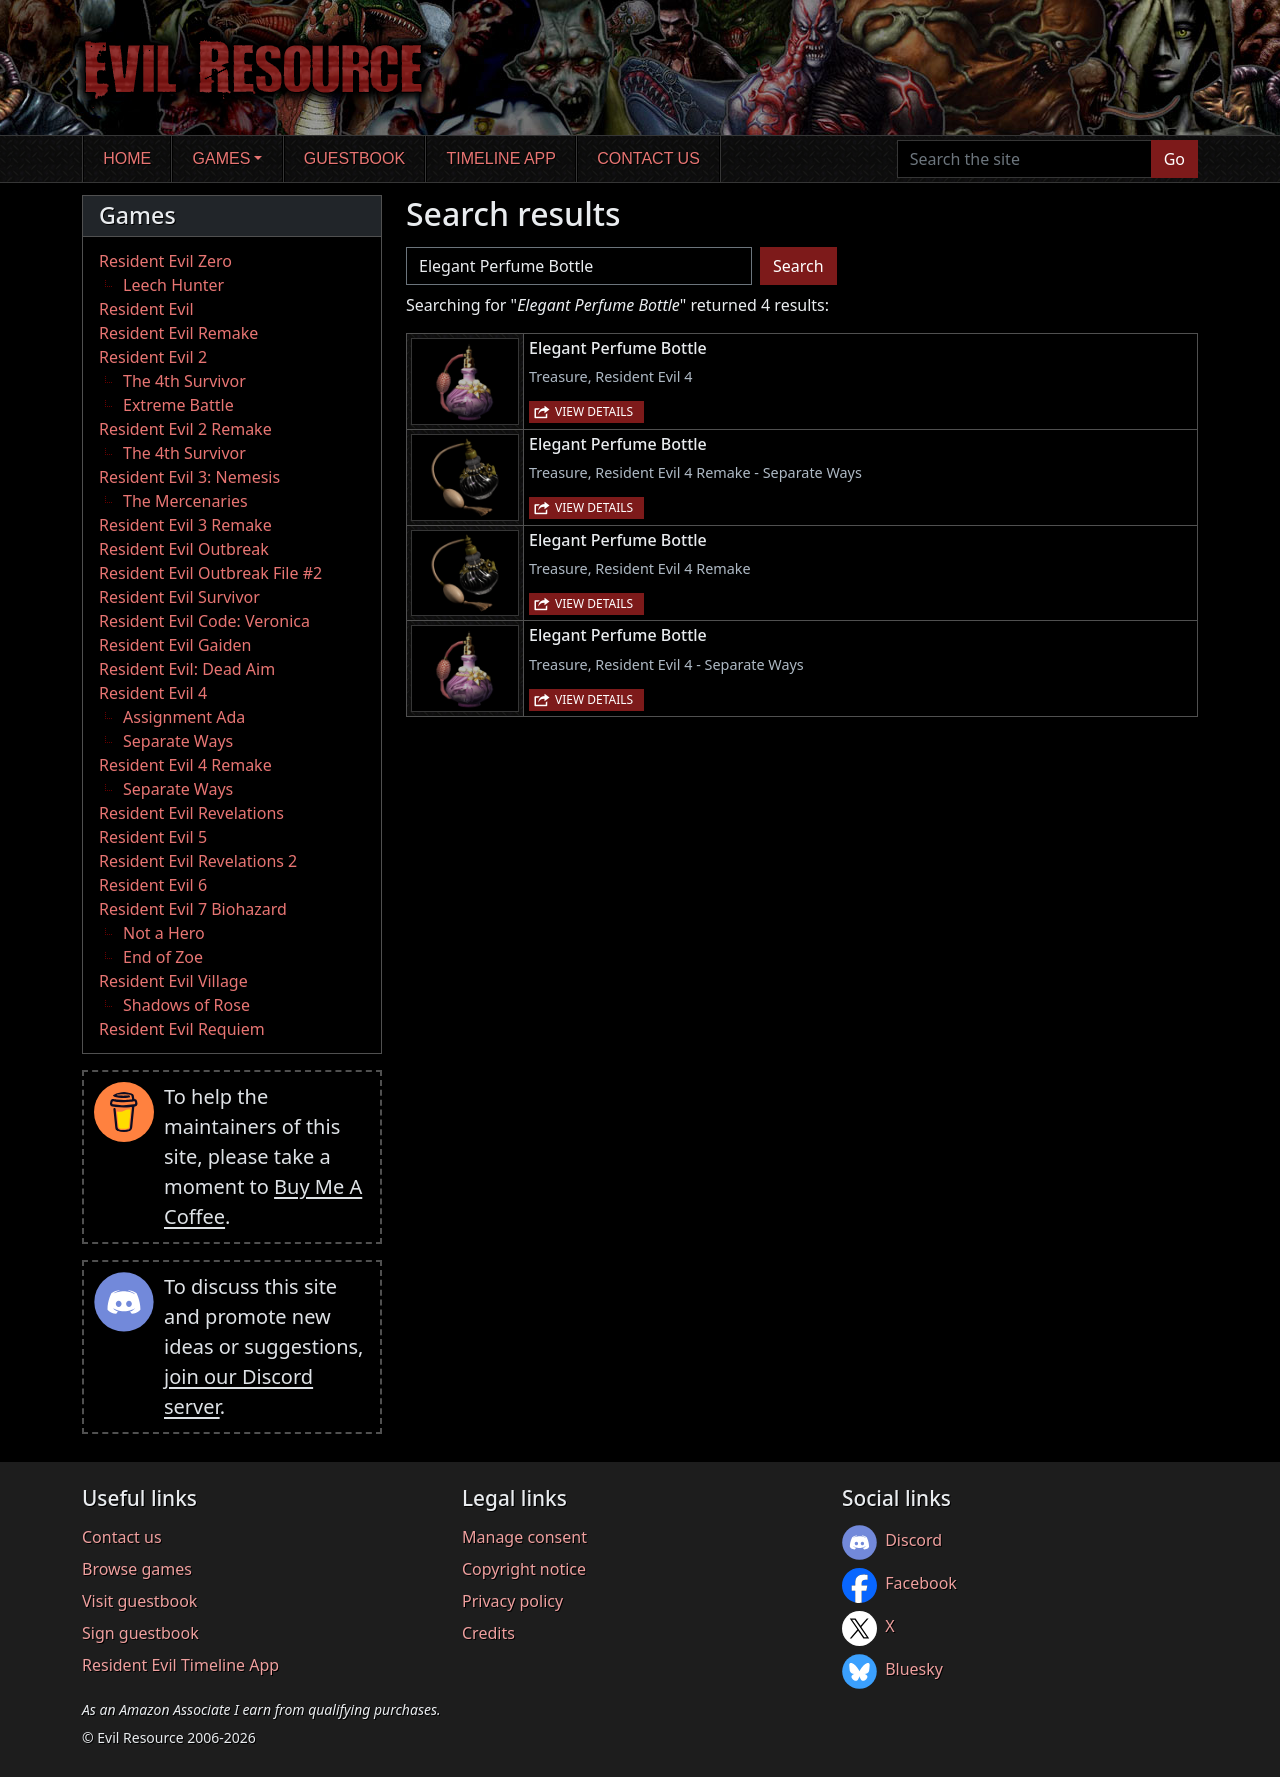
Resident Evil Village (173, 981)
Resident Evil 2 (153, 357)
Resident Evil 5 (153, 837)
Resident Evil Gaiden (175, 645)
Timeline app (501, 158)
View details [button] (594, 411)
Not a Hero (164, 933)
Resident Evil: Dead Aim (187, 669)
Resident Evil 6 (153, 885)
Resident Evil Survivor (179, 597)
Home (127, 158)
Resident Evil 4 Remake (185, 765)
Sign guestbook (140, 1633)
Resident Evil (146, 309)
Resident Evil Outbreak (184, 549)
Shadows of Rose (186, 1005)
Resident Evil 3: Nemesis (189, 477)
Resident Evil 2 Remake (185, 429)
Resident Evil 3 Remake (185, 525)
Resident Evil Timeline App (180, 1665)
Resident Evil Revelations (191, 813)
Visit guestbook (139, 1601)
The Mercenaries (185, 501)
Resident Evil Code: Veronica (204, 621)
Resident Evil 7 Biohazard (193, 909)
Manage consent (524, 1537)
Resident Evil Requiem (182, 1029)
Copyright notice (524, 1569)
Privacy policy (512, 1601)
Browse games (137, 1569)
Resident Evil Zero (165, 261)
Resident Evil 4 (153, 693)
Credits (488, 1633)
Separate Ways (178, 741)
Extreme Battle (178, 405)
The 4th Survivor (184, 381)
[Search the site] (1024, 159)
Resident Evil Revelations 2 (198, 861)
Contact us (648, 158)
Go (1174, 159)
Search (798, 266)
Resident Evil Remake (178, 333)
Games (222, 158)
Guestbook (354, 158)
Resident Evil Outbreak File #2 (210, 573)
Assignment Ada (184, 717)
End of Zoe (163, 957)
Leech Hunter (173, 285)
